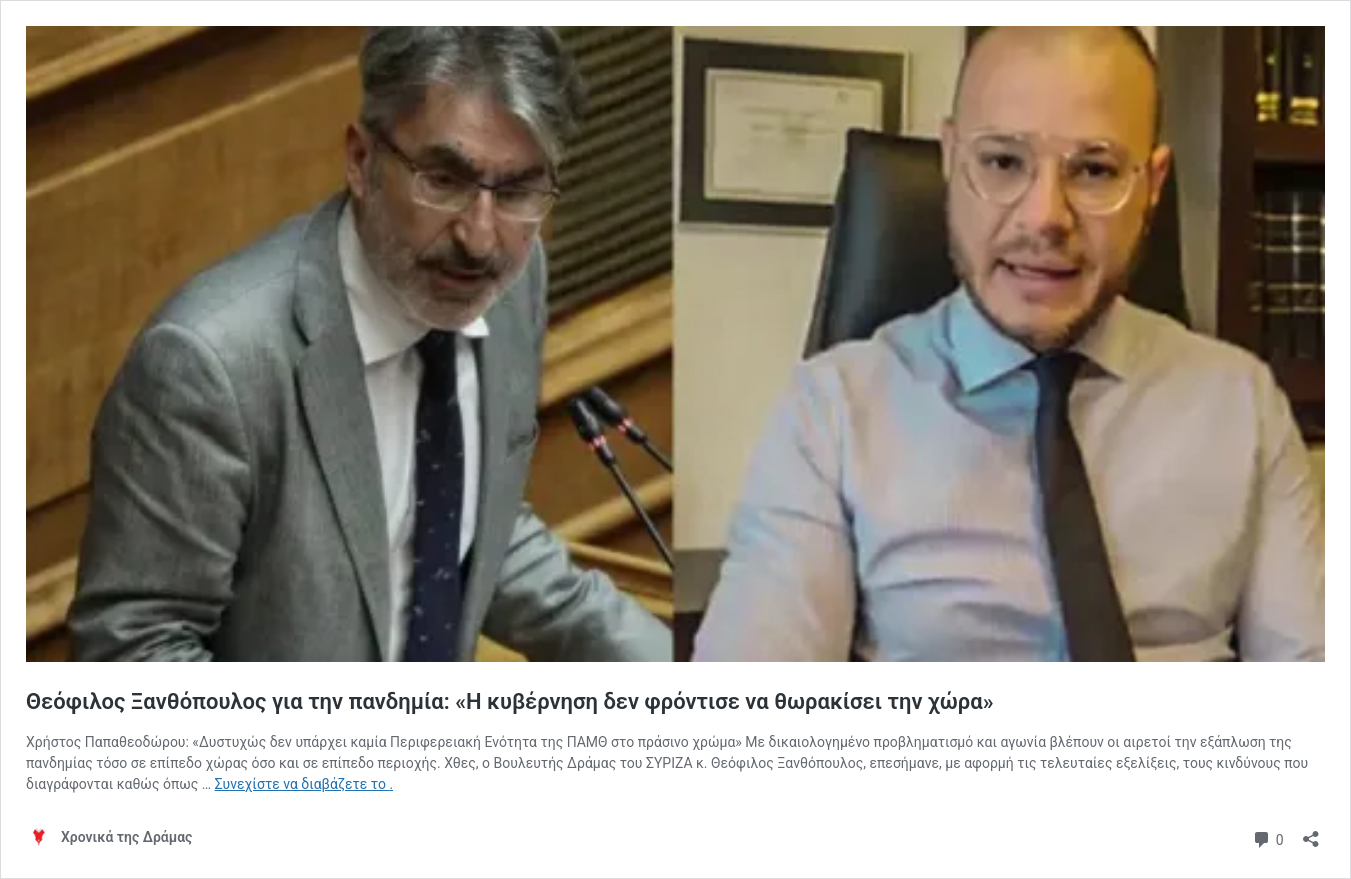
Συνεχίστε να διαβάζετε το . (304, 784)
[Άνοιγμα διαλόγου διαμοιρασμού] (1311, 832)
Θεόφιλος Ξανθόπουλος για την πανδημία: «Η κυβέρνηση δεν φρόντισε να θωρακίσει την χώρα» (510, 701)
